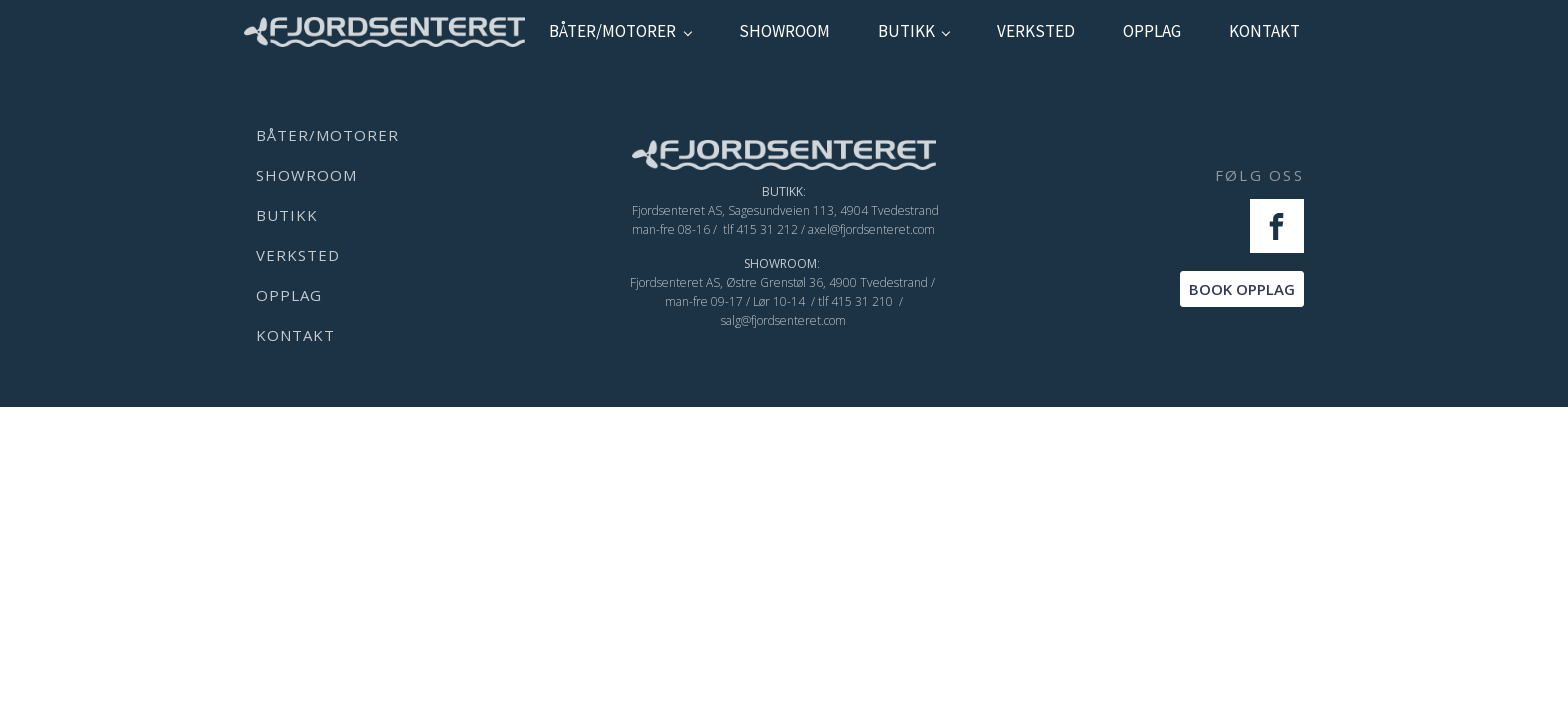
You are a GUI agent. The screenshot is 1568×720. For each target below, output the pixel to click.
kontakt (1264, 31)
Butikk (906, 31)
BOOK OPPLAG (1242, 289)
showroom (784, 31)
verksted (1036, 31)
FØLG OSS (1259, 175)
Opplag (1152, 31)
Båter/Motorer (612, 31)
